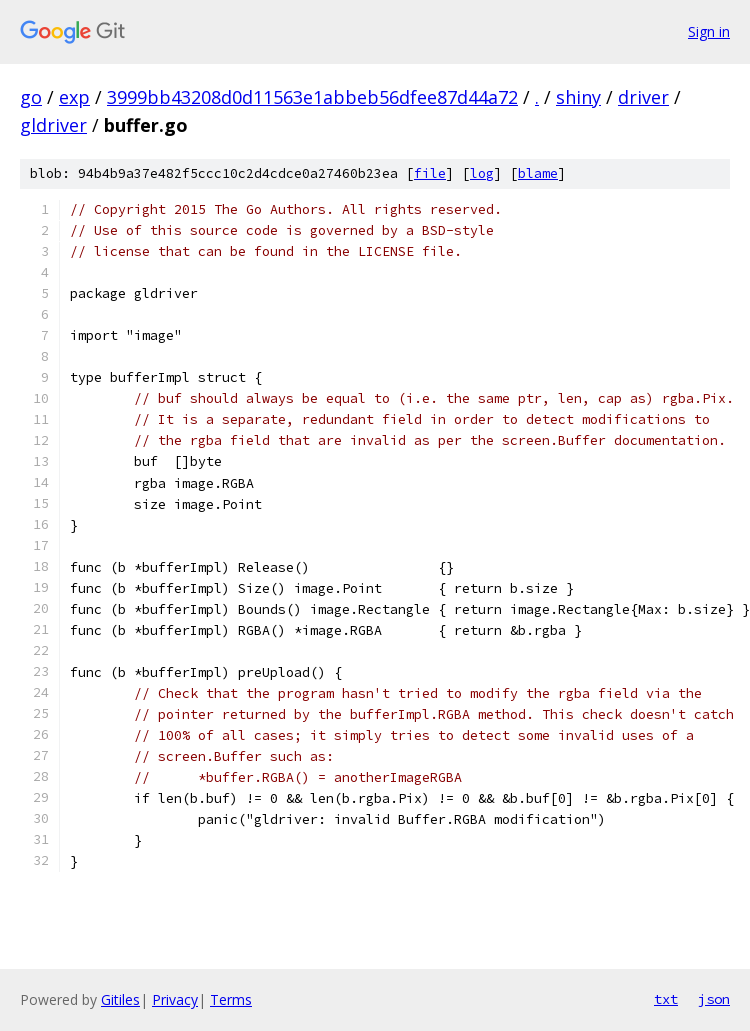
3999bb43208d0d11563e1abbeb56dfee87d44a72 (312, 97)
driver (643, 97)
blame (538, 173)
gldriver (53, 125)
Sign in (709, 31)
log (482, 173)
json (714, 999)
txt (666, 999)
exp (74, 97)
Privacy (175, 999)
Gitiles (120, 999)
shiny (578, 97)
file (430, 173)
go (31, 97)
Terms (231, 999)
